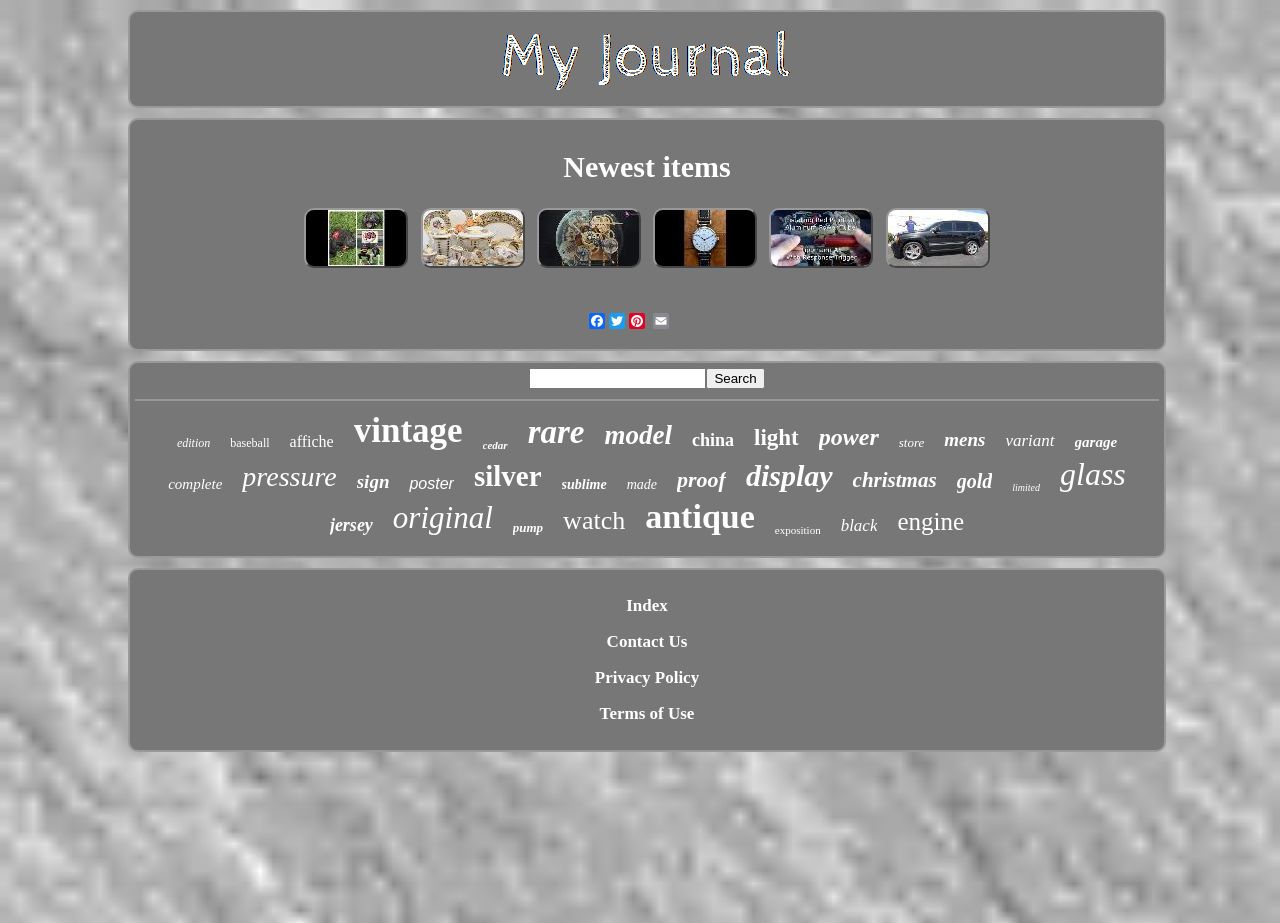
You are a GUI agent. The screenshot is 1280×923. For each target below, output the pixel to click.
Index (647, 605)
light (776, 437)
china (713, 440)
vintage (408, 430)
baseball (249, 443)
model (638, 435)
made (642, 484)
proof (701, 479)
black (859, 525)
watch (594, 520)
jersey (351, 525)
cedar (495, 445)
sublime (584, 484)
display (789, 475)
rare (556, 432)
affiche (312, 441)
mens (964, 439)
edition (193, 443)
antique (700, 516)
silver (508, 476)
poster (431, 483)
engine (930, 521)
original (443, 517)
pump (528, 527)
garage (1096, 442)
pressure (289, 476)
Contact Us (647, 641)
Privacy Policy (647, 677)
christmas (895, 480)
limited (1026, 487)
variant (1029, 440)
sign (373, 481)
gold (975, 481)
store (912, 442)
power (849, 437)
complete (195, 484)
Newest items (646, 166)
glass (1093, 474)
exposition (798, 530)
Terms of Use (647, 713)
